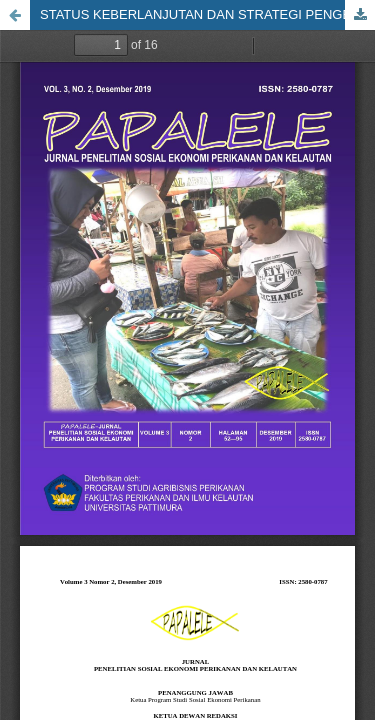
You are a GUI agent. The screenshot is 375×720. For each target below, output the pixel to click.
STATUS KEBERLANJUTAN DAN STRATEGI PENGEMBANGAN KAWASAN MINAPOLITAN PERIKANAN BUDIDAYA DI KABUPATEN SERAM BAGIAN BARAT (207, 14)
